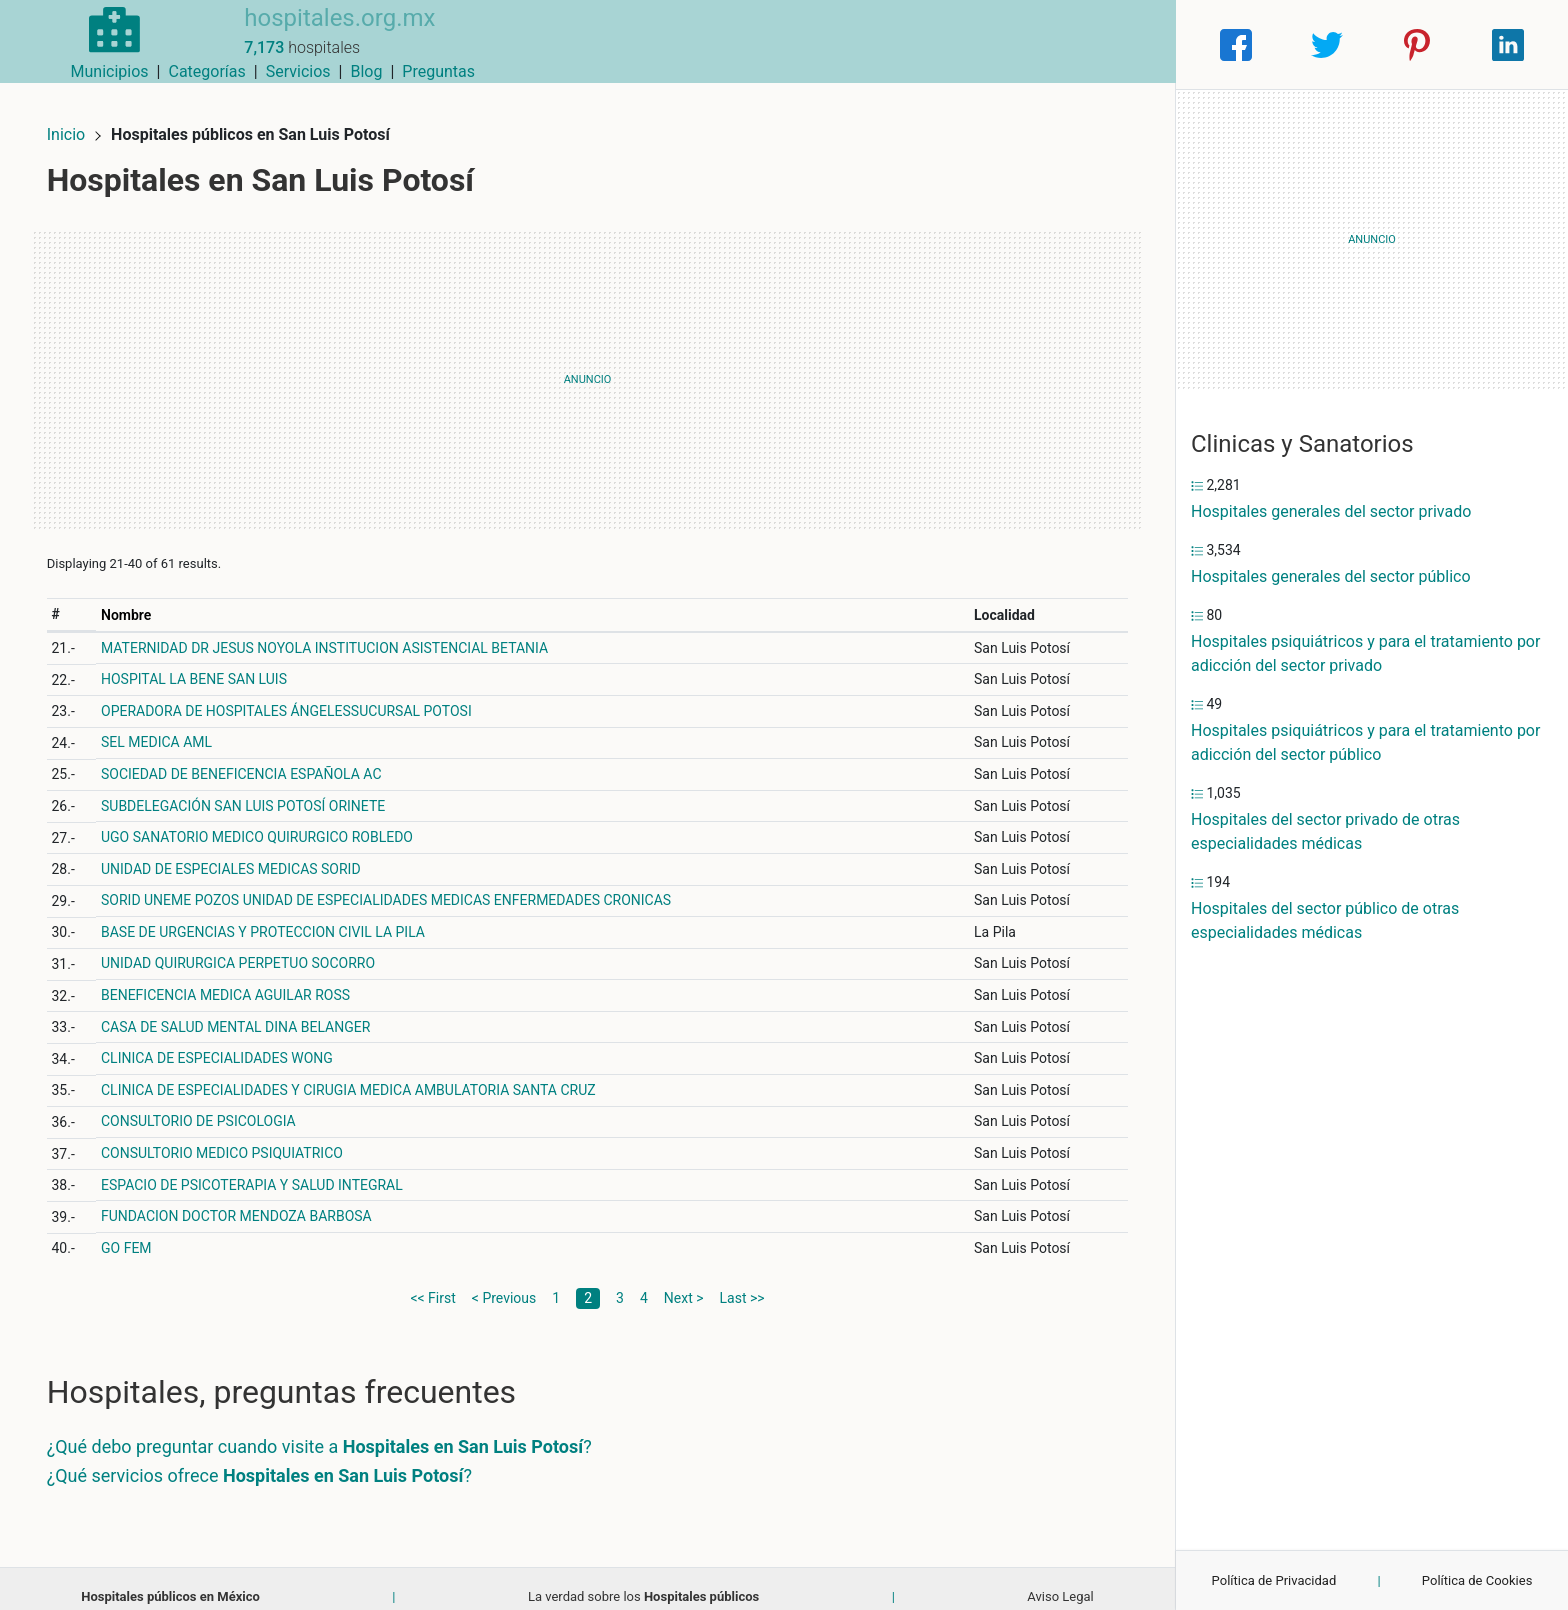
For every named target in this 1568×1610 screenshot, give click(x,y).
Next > (684, 1281)
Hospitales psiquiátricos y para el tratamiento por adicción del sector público (1365, 742)
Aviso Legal (1060, 1579)
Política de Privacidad (1274, 1580)
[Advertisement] (587, 363)
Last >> (742, 1281)
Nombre (141, 598)
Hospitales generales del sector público (1331, 576)
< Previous (504, 1281)
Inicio (82, 117)
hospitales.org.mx (306, 33)
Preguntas (1123, 44)
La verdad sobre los (643, 1579)
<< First (432, 1281)
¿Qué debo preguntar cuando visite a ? (335, 1429)
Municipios (795, 44)
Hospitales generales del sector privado (1331, 511)
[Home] (98, 43)
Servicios (983, 44)
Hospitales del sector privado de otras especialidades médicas (1325, 831)
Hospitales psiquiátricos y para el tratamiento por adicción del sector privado (1365, 653)
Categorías (891, 44)
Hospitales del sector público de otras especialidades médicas (1325, 920)
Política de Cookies (1477, 1580)
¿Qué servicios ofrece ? (275, 1458)
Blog (1051, 44)
